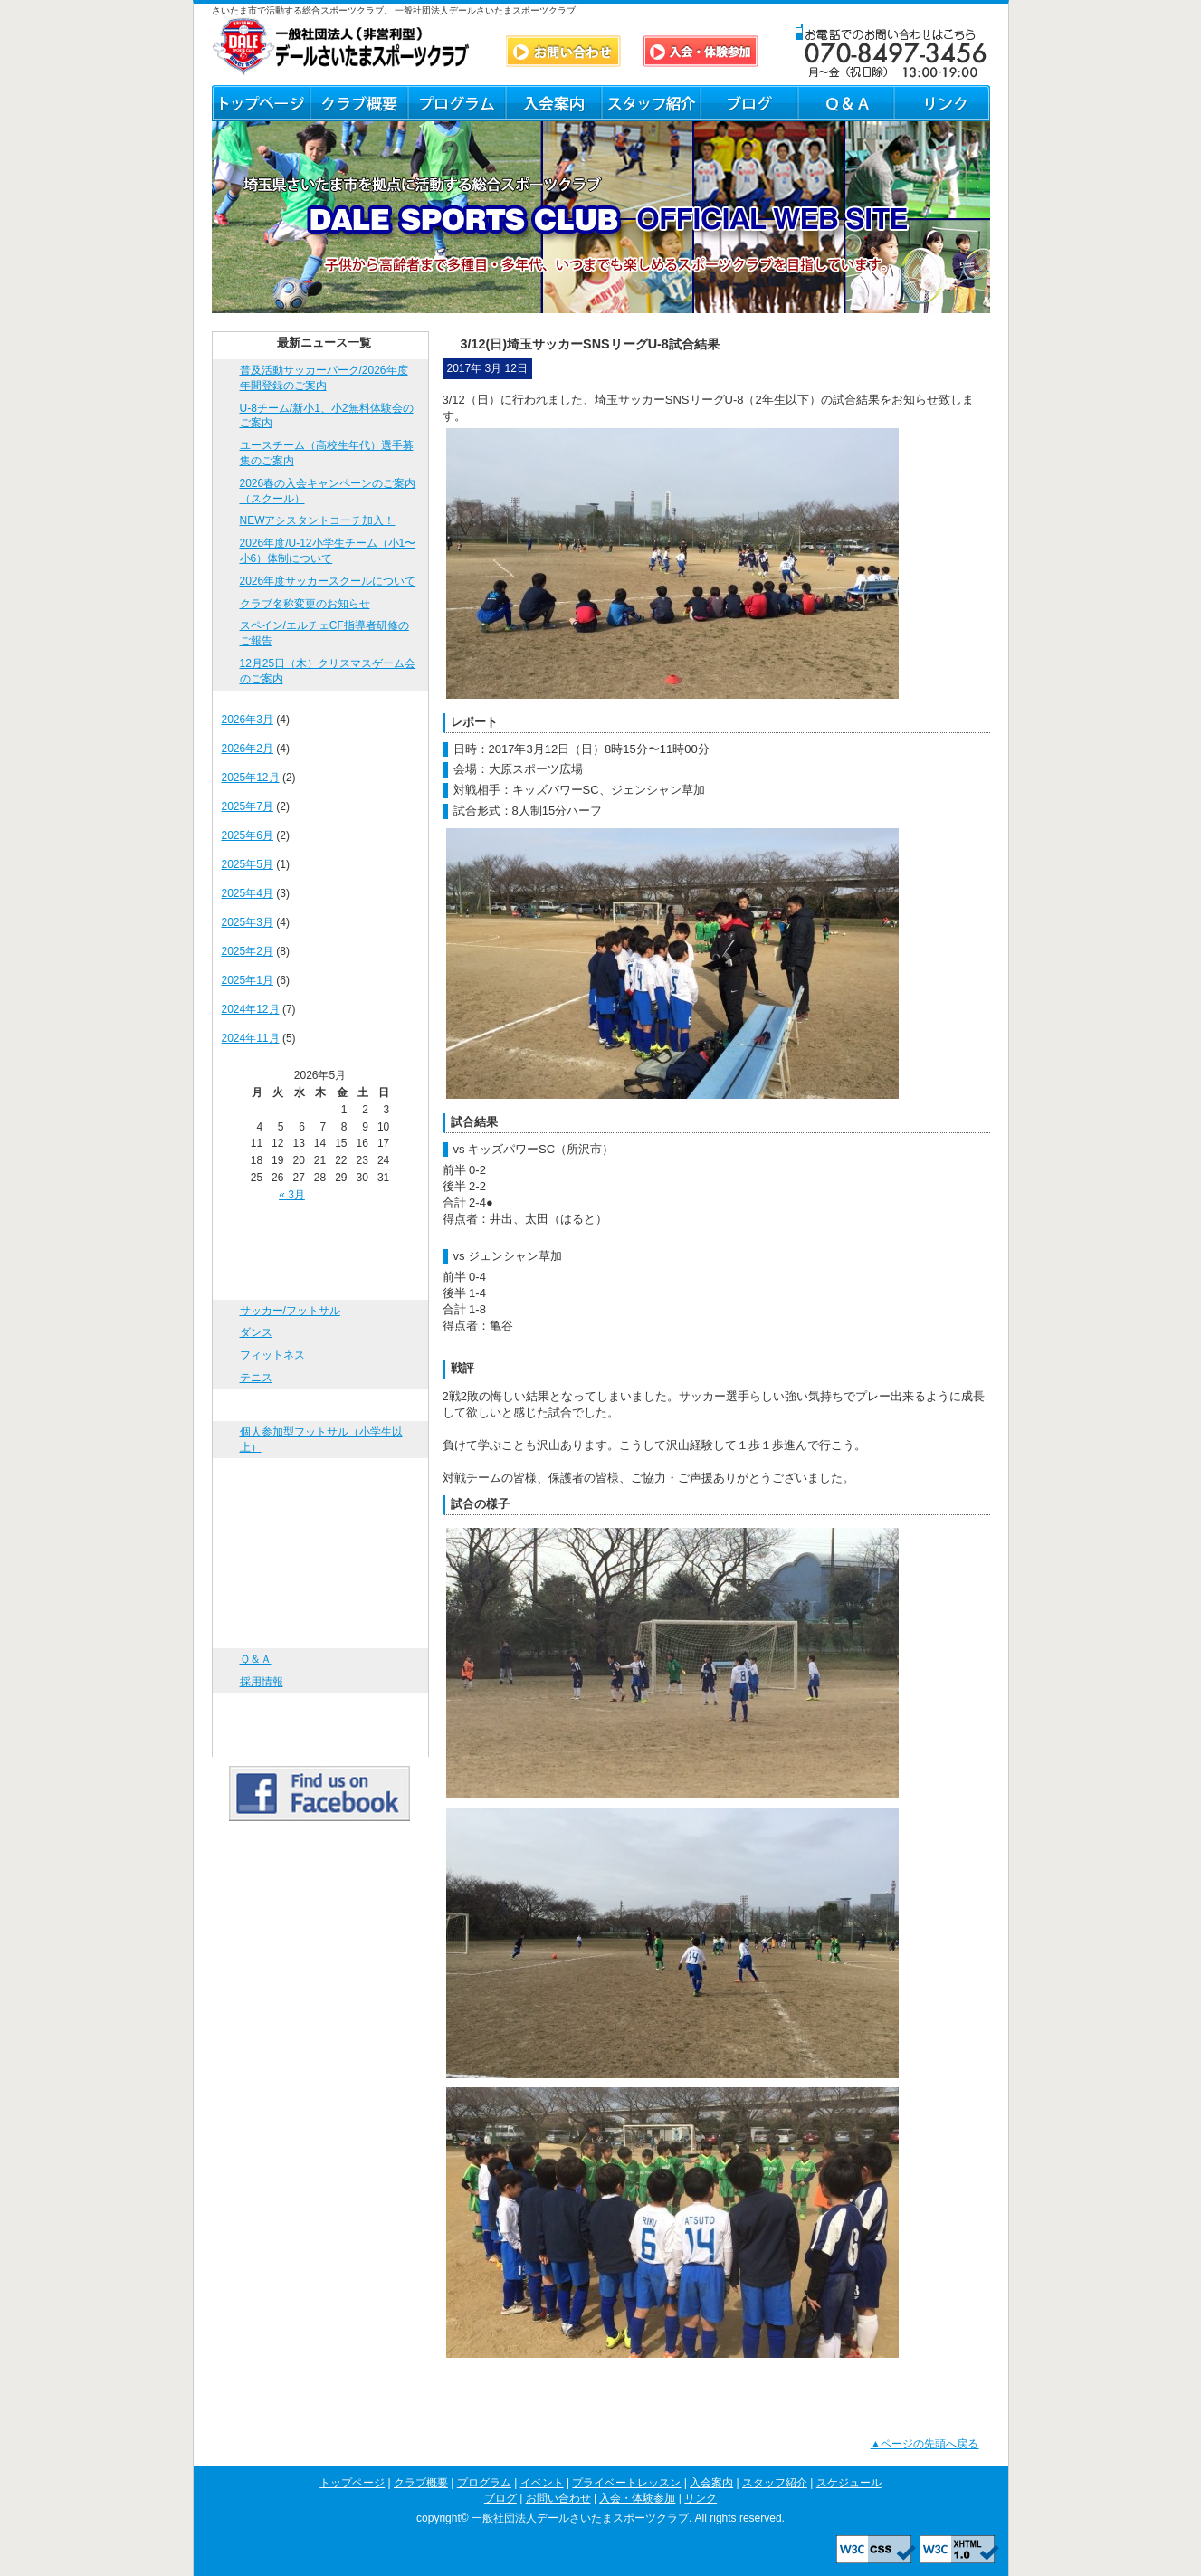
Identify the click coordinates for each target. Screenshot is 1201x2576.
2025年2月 (247, 951)
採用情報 (261, 1681)
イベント (320, 1405)
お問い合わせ (320, 1632)
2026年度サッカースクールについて (328, 581)
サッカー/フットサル (290, 1310)
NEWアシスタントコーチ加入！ (318, 520)
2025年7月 (247, 806)
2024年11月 (251, 1038)
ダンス (256, 1332)
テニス (256, 1377)
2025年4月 (247, 893)
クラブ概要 (358, 103)
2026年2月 (247, 748)
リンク (941, 103)
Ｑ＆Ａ (844, 103)
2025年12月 (251, 777)
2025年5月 (247, 864)
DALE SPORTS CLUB (341, 46)
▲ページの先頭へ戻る (925, 2444)
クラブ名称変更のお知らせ (305, 603)
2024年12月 (251, 1009)
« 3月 (292, 1194)
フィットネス (272, 1355)
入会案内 (553, 103)
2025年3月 (247, 922)
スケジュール (320, 1569)
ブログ (748, 103)
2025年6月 (247, 835)
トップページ (261, 103)
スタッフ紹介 (651, 103)
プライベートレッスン (320, 1474)
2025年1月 (247, 980)
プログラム (456, 103)
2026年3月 (247, 719)
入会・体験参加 (320, 1709)
